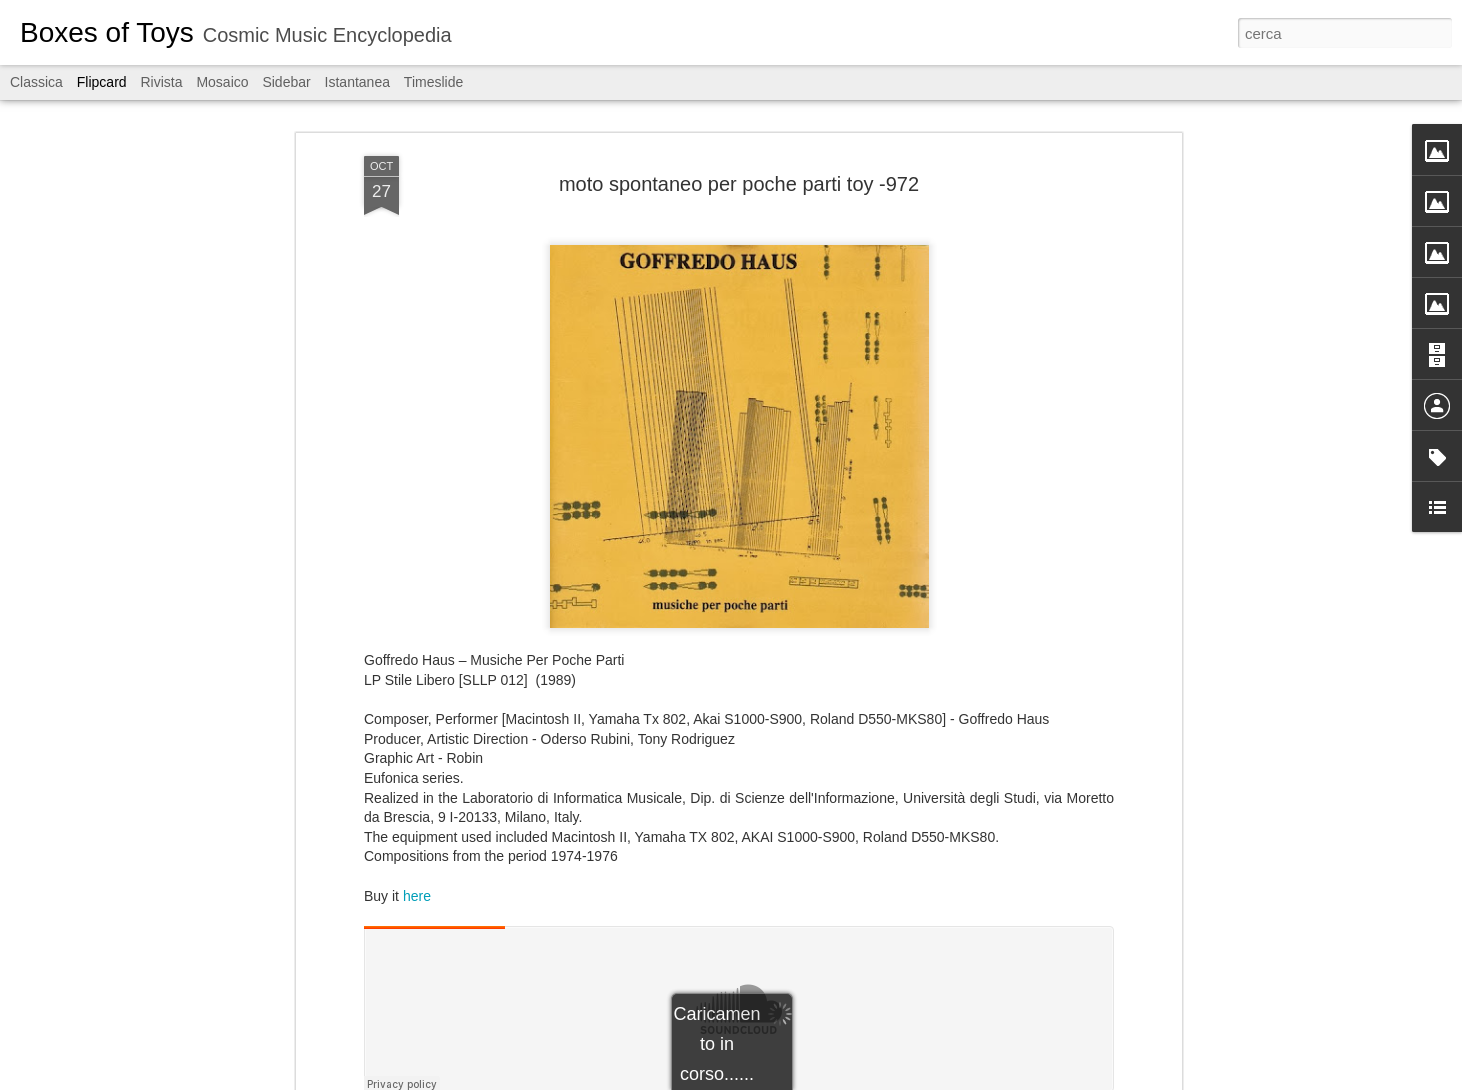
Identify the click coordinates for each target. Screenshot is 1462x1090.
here (417, 896)
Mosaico (222, 82)
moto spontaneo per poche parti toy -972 (739, 184)
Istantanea (357, 82)
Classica (36, 82)
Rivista (161, 82)
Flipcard (102, 82)
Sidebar (286, 82)
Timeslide (433, 82)
